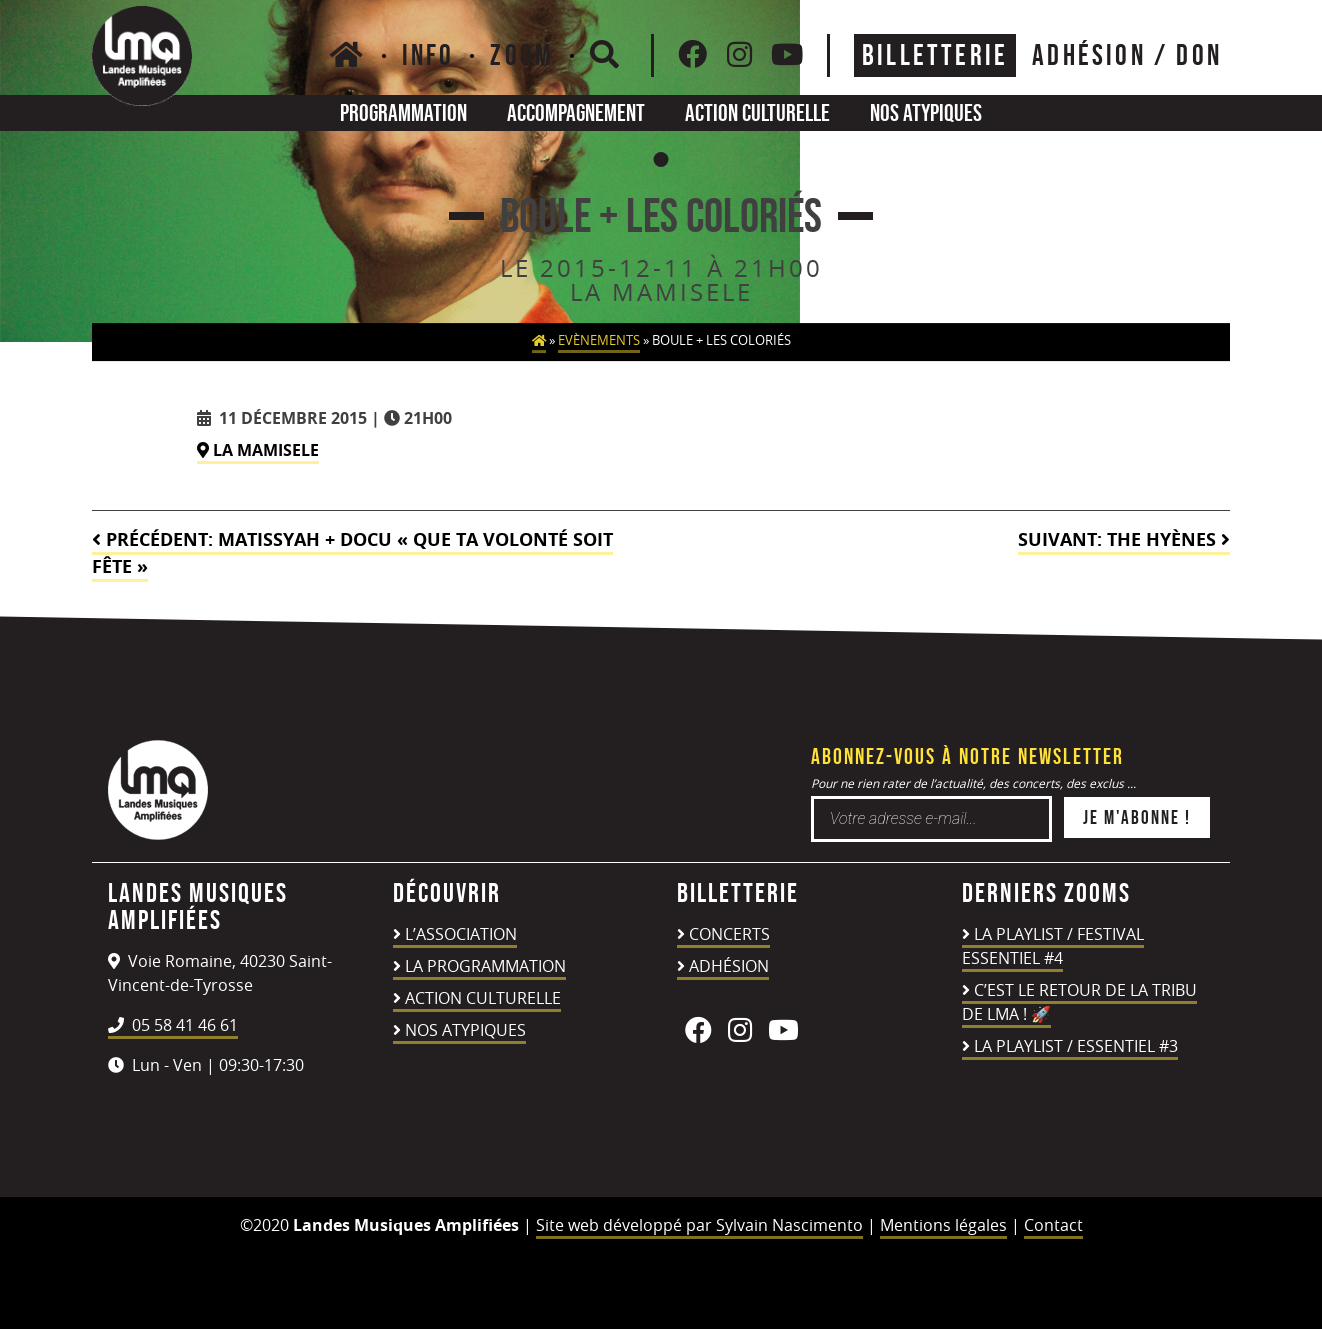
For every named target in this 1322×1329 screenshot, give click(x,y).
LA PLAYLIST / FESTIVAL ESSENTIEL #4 (1053, 946)
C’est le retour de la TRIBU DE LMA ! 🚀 (1079, 1002)
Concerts (729, 934)
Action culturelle (757, 112)
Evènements (599, 340)
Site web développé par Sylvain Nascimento (699, 1225)
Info (428, 55)
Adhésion (729, 966)
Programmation (403, 112)
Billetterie (935, 55)
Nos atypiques (926, 112)
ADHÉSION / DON (1127, 55)
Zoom (522, 55)
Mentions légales (943, 1225)
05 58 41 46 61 (173, 1025)
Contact (1053, 1225)
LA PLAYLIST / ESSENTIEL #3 (1076, 1046)
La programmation (485, 966)
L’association (461, 934)
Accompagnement (576, 112)
